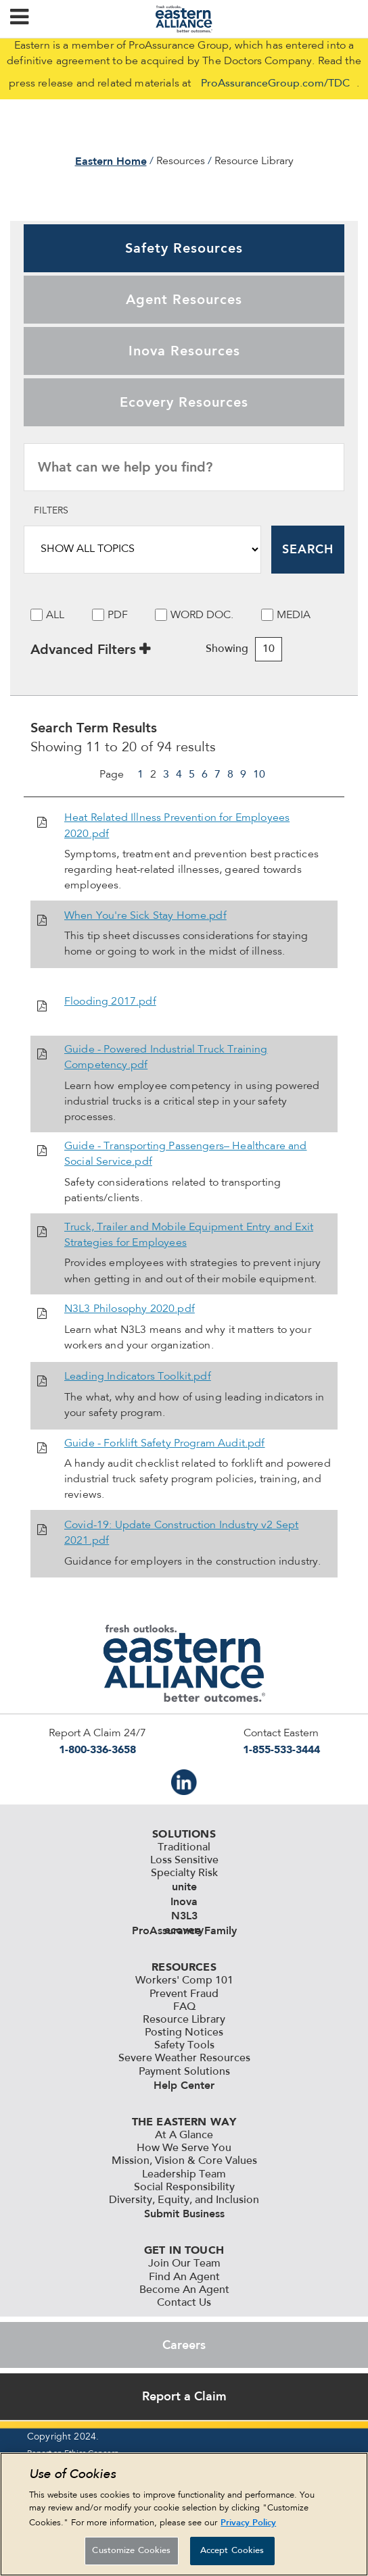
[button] (18, 18)
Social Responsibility (184, 2187)
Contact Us (184, 2303)
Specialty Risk (184, 1873)
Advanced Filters (83, 649)
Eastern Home (111, 161)
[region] (184, 2514)
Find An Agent (184, 2277)
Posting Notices (184, 2032)
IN (184, 1782)
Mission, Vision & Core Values (184, 2161)
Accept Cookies (232, 2550)
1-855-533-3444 (281, 1749)
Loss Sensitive (184, 1860)
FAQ (184, 2007)
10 (259, 774)
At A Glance (184, 2135)
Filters (51, 511)
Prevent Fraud (184, 1994)
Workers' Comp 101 (184, 1980)
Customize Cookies (131, 2550)
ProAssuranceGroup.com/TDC (275, 83)
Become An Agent (184, 2290)
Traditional (184, 1847)
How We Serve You (184, 2148)
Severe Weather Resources (184, 2058)
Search (308, 549)
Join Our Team (184, 2263)
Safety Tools (184, 2045)
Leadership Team (184, 2174)
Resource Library (184, 2020)
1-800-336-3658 (97, 1749)
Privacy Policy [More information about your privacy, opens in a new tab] (248, 2522)
